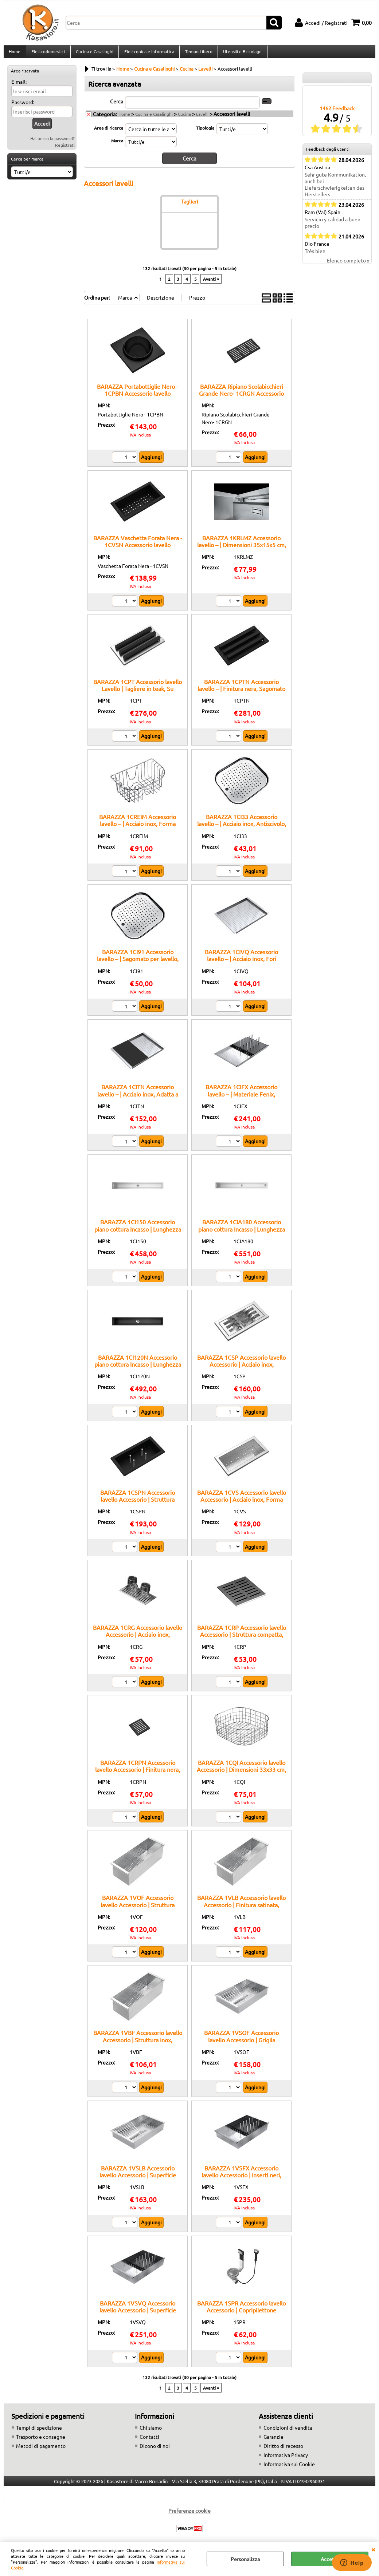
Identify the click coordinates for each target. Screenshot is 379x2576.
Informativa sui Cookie (289, 2468)
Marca (117, 144)
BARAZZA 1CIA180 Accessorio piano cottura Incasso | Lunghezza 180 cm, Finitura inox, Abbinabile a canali (241, 1236)
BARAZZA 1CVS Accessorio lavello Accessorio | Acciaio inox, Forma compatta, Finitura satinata (241, 1503)
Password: (22, 106)
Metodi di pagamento (41, 2449)
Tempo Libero (197, 53)
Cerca (116, 105)
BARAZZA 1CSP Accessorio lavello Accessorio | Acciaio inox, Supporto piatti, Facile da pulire (241, 1368)
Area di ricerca (108, 132)
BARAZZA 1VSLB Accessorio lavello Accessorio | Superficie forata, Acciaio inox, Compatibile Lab (137, 2182)
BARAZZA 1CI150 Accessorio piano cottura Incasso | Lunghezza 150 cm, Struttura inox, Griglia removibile (137, 1236)
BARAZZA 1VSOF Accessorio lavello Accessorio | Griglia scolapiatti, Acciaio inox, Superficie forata (241, 2047)
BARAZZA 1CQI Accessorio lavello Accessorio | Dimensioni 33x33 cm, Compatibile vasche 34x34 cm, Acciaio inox (241, 1777)
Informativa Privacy (285, 2459)
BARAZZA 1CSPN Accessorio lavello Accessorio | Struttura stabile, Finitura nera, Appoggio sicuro (137, 1507)
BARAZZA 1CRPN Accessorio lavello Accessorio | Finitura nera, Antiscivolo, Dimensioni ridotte (137, 1773)
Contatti (149, 2440)
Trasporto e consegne (40, 2440)
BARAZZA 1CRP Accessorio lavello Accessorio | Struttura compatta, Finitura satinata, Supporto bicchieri (241, 1642)
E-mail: (19, 86)
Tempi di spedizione (39, 2431)
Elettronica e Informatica (148, 53)
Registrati (65, 149)
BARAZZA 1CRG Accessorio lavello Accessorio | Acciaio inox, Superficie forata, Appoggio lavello (137, 1642)
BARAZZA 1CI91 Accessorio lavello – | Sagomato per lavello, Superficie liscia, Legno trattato (138, 962)
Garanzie (273, 2440)
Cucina (184, 118)
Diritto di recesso (283, 2449)
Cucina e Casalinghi (94, 53)
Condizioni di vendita (287, 2431)
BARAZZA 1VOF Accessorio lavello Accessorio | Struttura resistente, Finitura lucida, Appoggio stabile (138, 1912)
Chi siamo (151, 2431)
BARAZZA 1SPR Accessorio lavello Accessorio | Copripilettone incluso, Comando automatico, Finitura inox (241, 2317)
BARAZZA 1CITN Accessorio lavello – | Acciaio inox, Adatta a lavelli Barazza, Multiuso (137, 1098)
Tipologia (205, 132)
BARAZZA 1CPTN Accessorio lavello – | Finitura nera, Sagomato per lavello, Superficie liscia (241, 692)
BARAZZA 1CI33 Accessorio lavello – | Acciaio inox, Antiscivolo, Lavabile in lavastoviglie (241, 827)
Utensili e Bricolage (241, 53)
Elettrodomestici (48, 53)
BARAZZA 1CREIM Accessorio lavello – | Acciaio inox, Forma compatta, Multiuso (137, 827)
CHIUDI (373, 2549)
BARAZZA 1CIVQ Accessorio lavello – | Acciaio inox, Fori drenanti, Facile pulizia (241, 962)
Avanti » (211, 282)
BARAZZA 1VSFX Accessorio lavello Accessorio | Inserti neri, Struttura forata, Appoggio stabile (241, 2178)
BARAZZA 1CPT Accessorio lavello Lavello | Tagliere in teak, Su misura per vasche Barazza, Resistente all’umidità (137, 696)
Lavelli (202, 118)
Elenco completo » (348, 264)
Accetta (330, 2559)
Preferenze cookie (189, 2514)
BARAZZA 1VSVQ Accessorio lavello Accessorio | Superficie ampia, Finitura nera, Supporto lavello (137, 2317)
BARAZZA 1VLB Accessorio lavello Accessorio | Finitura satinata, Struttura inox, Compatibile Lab (241, 1908)
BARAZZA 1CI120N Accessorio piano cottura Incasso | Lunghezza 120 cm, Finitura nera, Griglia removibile (137, 1371)
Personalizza (245, 2559)
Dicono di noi (155, 2449)
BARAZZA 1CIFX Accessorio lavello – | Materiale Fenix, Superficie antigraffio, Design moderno (241, 1101)
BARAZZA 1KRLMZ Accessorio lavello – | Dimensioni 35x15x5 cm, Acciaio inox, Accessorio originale (241, 548)
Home (14, 53)
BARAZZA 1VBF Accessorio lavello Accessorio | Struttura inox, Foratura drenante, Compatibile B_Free (137, 2047)
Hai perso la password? (52, 143)
